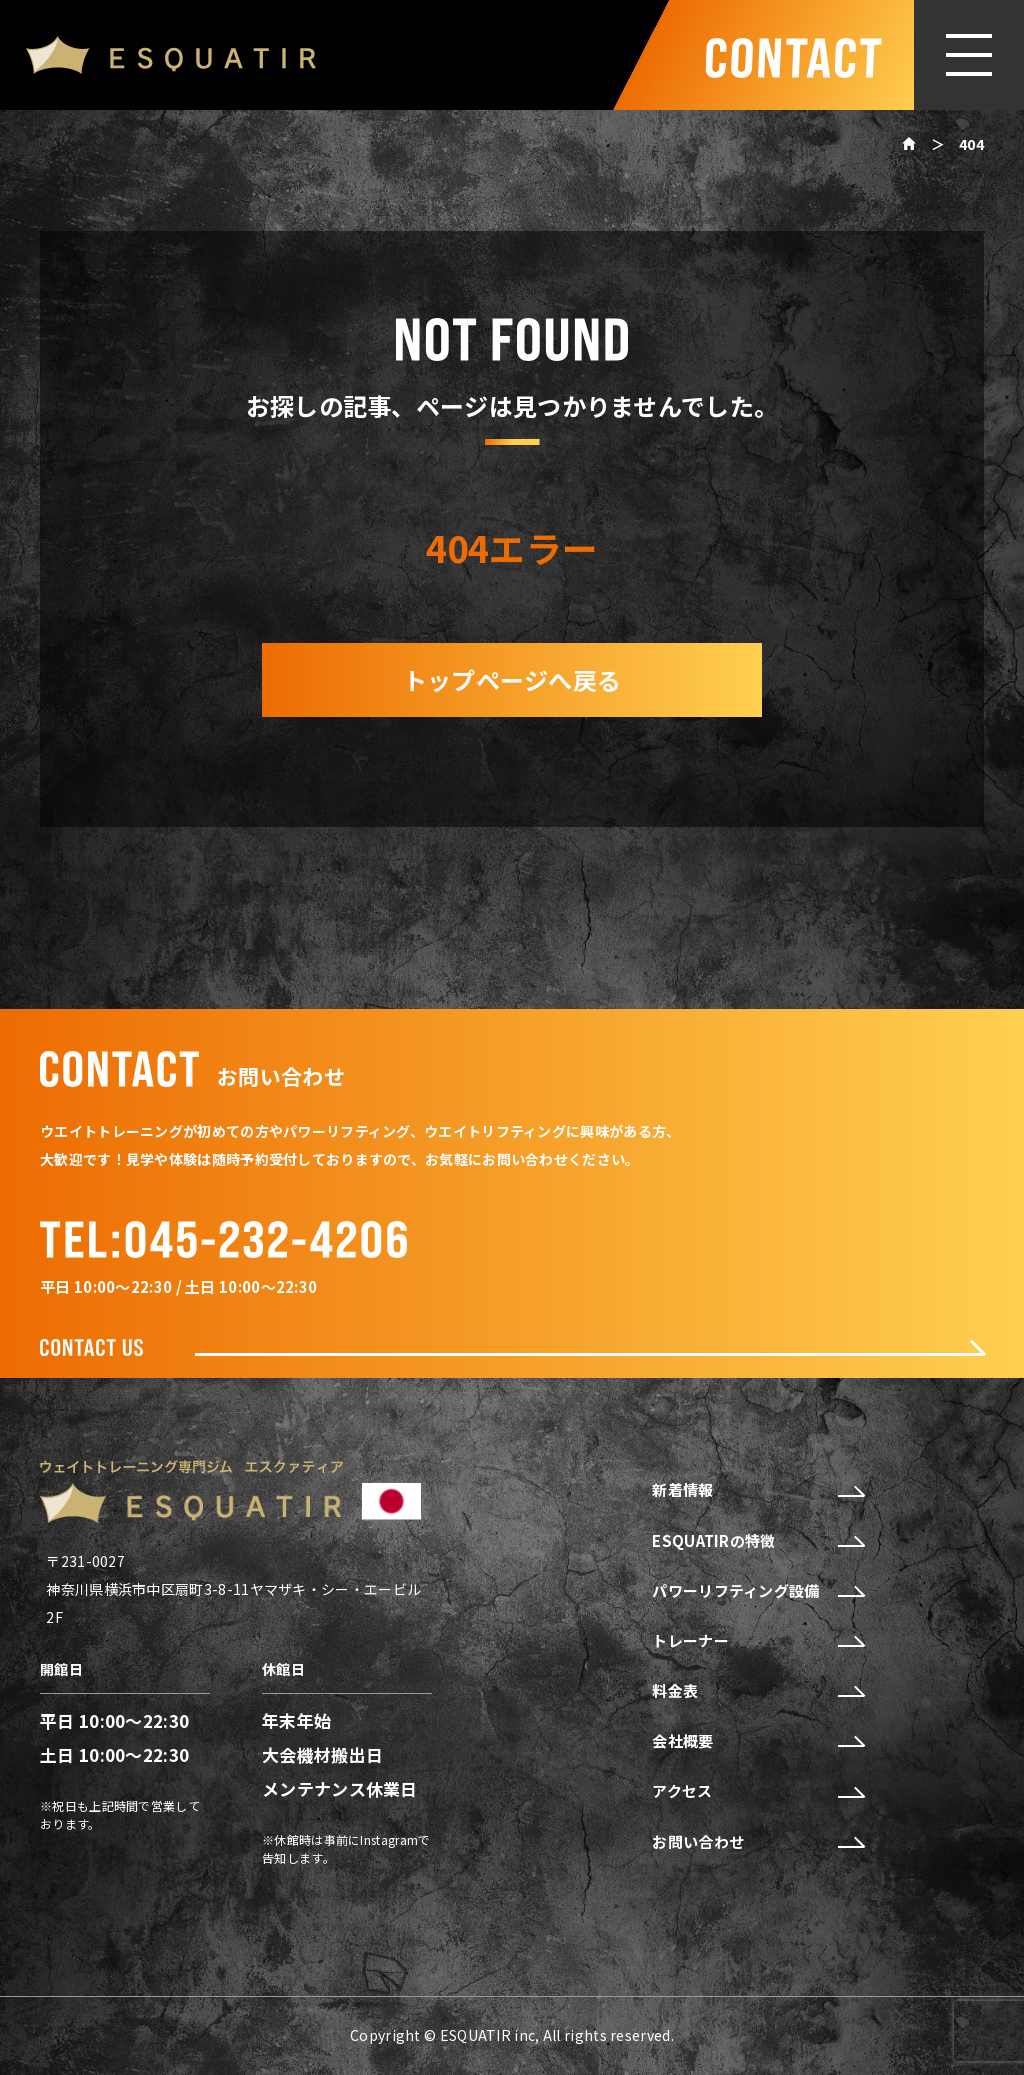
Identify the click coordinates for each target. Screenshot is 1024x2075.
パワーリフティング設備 (757, 1591)
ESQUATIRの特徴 (757, 1541)
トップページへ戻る (512, 679)
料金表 (757, 1691)
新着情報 (757, 1490)
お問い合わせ (757, 1842)
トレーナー (757, 1641)
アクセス (757, 1791)
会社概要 (757, 1741)
